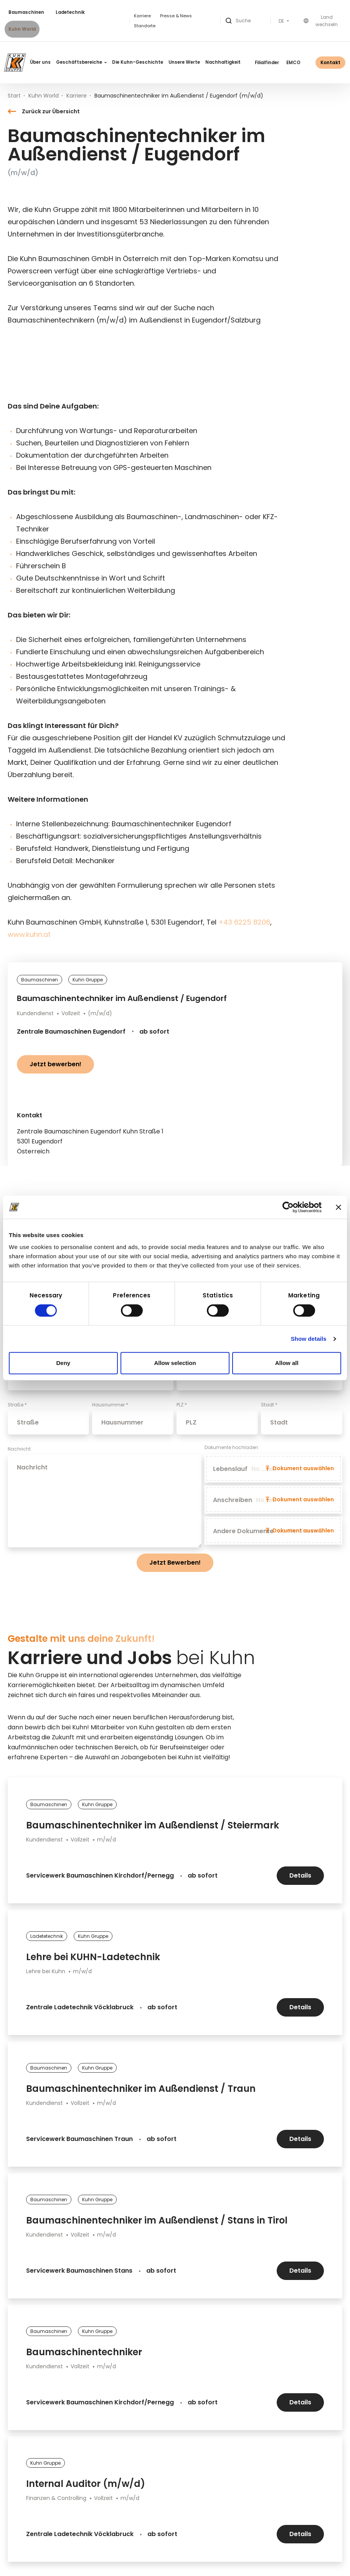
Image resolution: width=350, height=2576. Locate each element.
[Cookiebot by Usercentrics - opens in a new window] (288, 1207)
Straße (17, 1404)
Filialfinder (267, 63)
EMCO (293, 63)
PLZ (182, 1404)
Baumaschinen (26, 12)
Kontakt (330, 62)
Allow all (287, 1363)
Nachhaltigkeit (223, 62)
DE (282, 21)
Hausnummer (110, 1404)
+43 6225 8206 (244, 922)
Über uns (40, 62)
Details (300, 1875)
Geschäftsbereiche (81, 62)
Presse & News (176, 16)
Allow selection (175, 1363)
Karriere (142, 16)
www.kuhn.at (29, 934)
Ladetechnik (70, 12)
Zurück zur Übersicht (44, 111)
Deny (63, 1363)
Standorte (144, 26)
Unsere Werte (184, 62)
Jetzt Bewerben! (175, 1562)
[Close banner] (338, 1207)
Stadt (269, 1404)
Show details (309, 1338)
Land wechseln (321, 21)
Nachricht (19, 1449)
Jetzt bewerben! (55, 1064)
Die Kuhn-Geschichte (137, 62)
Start (14, 95)
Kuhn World (22, 29)
